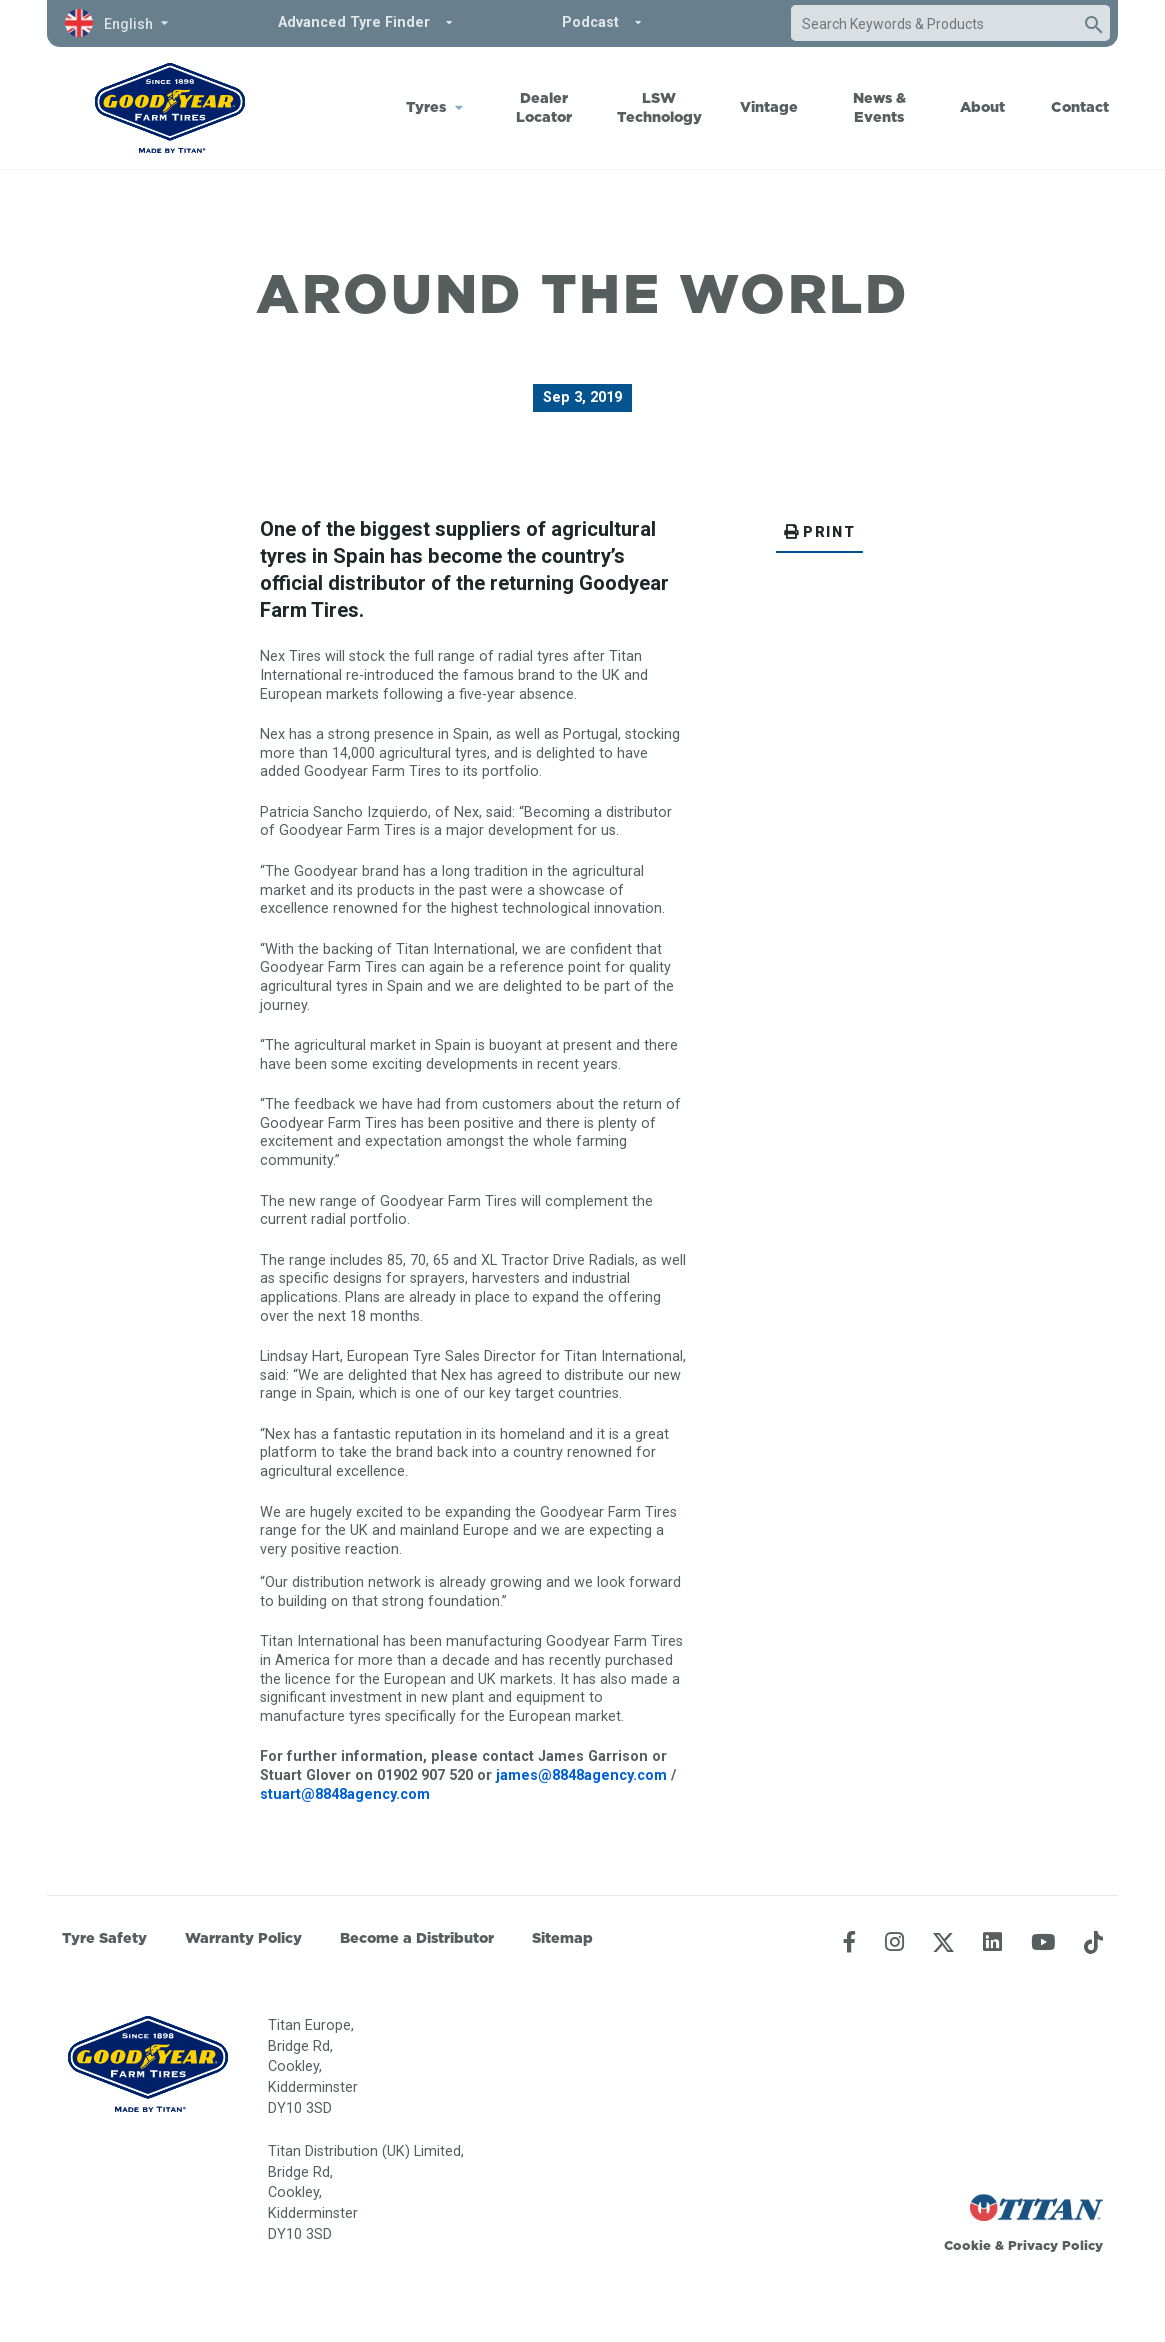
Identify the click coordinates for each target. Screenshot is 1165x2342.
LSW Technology (659, 107)
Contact (1080, 107)
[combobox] (931, 24)
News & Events (879, 107)
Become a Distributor (417, 1938)
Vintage (769, 107)
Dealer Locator (544, 107)
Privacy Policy (1055, 2245)
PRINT (819, 532)
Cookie (967, 2245)
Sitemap (562, 1938)
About (982, 107)
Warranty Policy (243, 1938)
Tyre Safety (104, 1938)
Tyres (426, 107)
